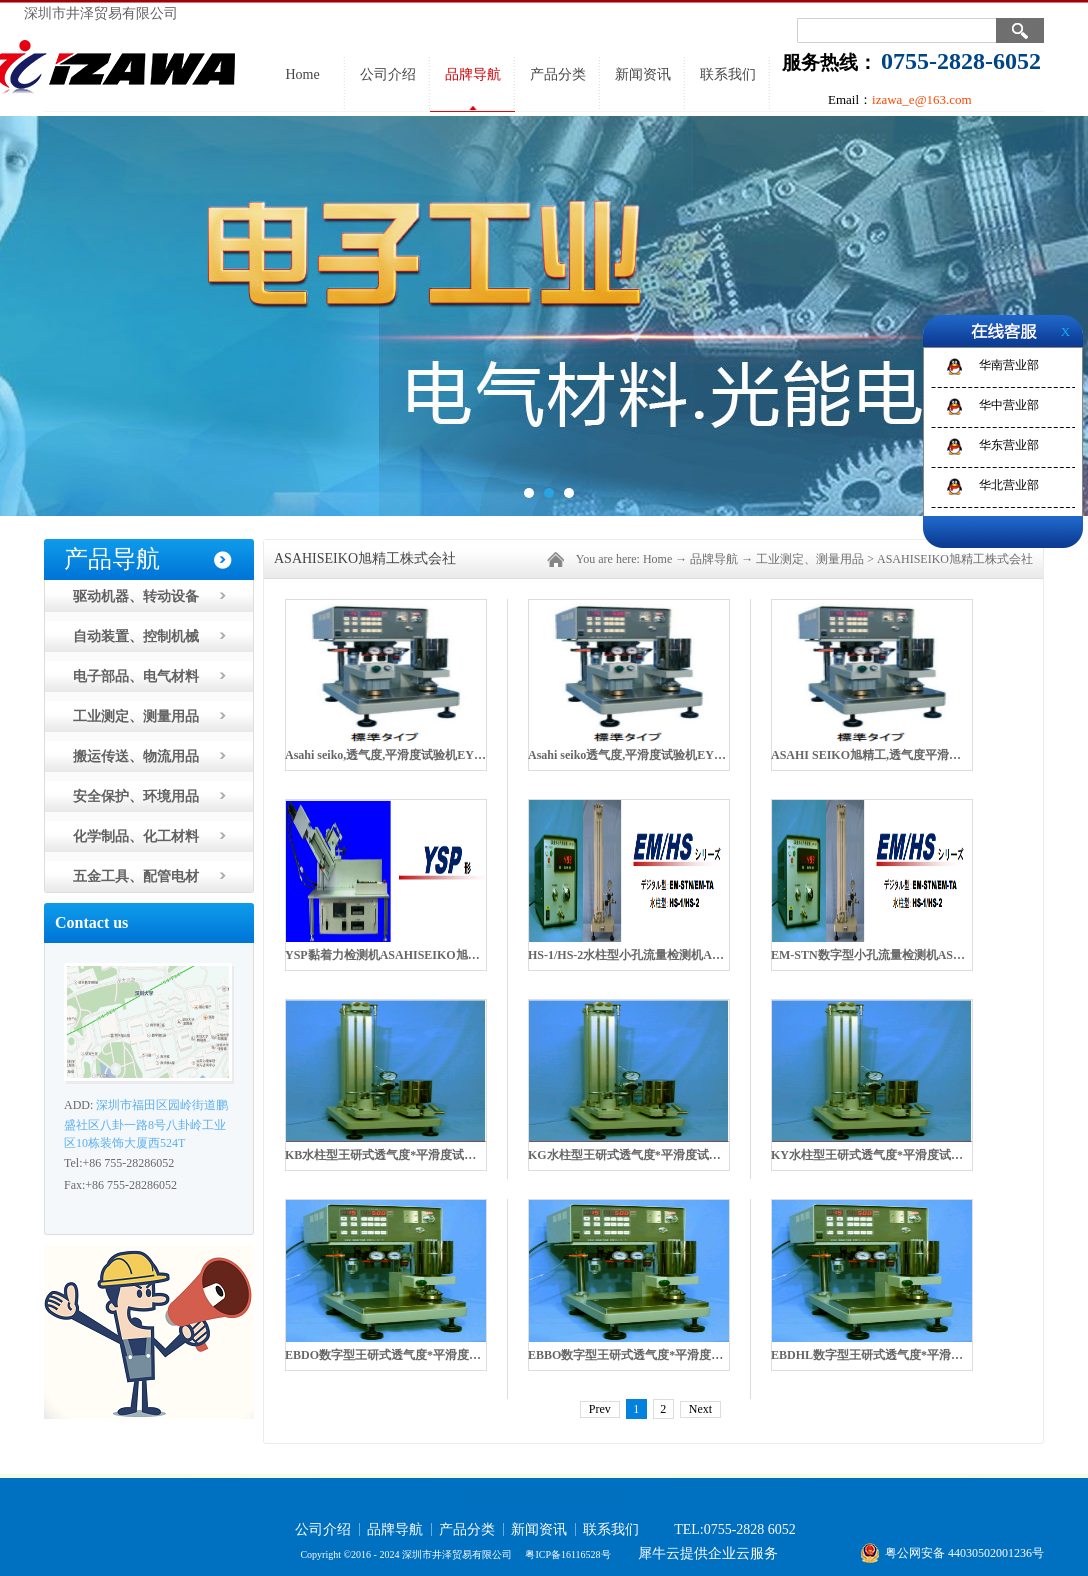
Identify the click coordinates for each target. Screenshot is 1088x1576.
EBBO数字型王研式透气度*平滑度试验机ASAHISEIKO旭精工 (693, 1355)
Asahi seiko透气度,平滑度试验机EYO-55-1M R (650, 755)
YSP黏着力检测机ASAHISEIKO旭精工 (388, 955)
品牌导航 (714, 559)
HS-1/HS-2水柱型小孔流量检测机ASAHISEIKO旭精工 (671, 955)
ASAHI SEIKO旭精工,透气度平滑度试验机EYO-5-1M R (918, 755)
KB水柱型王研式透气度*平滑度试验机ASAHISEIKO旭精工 (442, 1155)
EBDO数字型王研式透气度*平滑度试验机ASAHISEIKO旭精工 (451, 1355)
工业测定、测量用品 (810, 559)
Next (700, 1409)
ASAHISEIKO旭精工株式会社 (955, 559)
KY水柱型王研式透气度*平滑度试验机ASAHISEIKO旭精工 (929, 1155)
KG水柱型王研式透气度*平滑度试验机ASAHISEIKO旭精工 (686, 1155)
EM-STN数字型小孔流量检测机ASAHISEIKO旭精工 (910, 955)
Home (302, 74)
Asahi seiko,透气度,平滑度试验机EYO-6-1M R (405, 755)
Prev (600, 1409)
